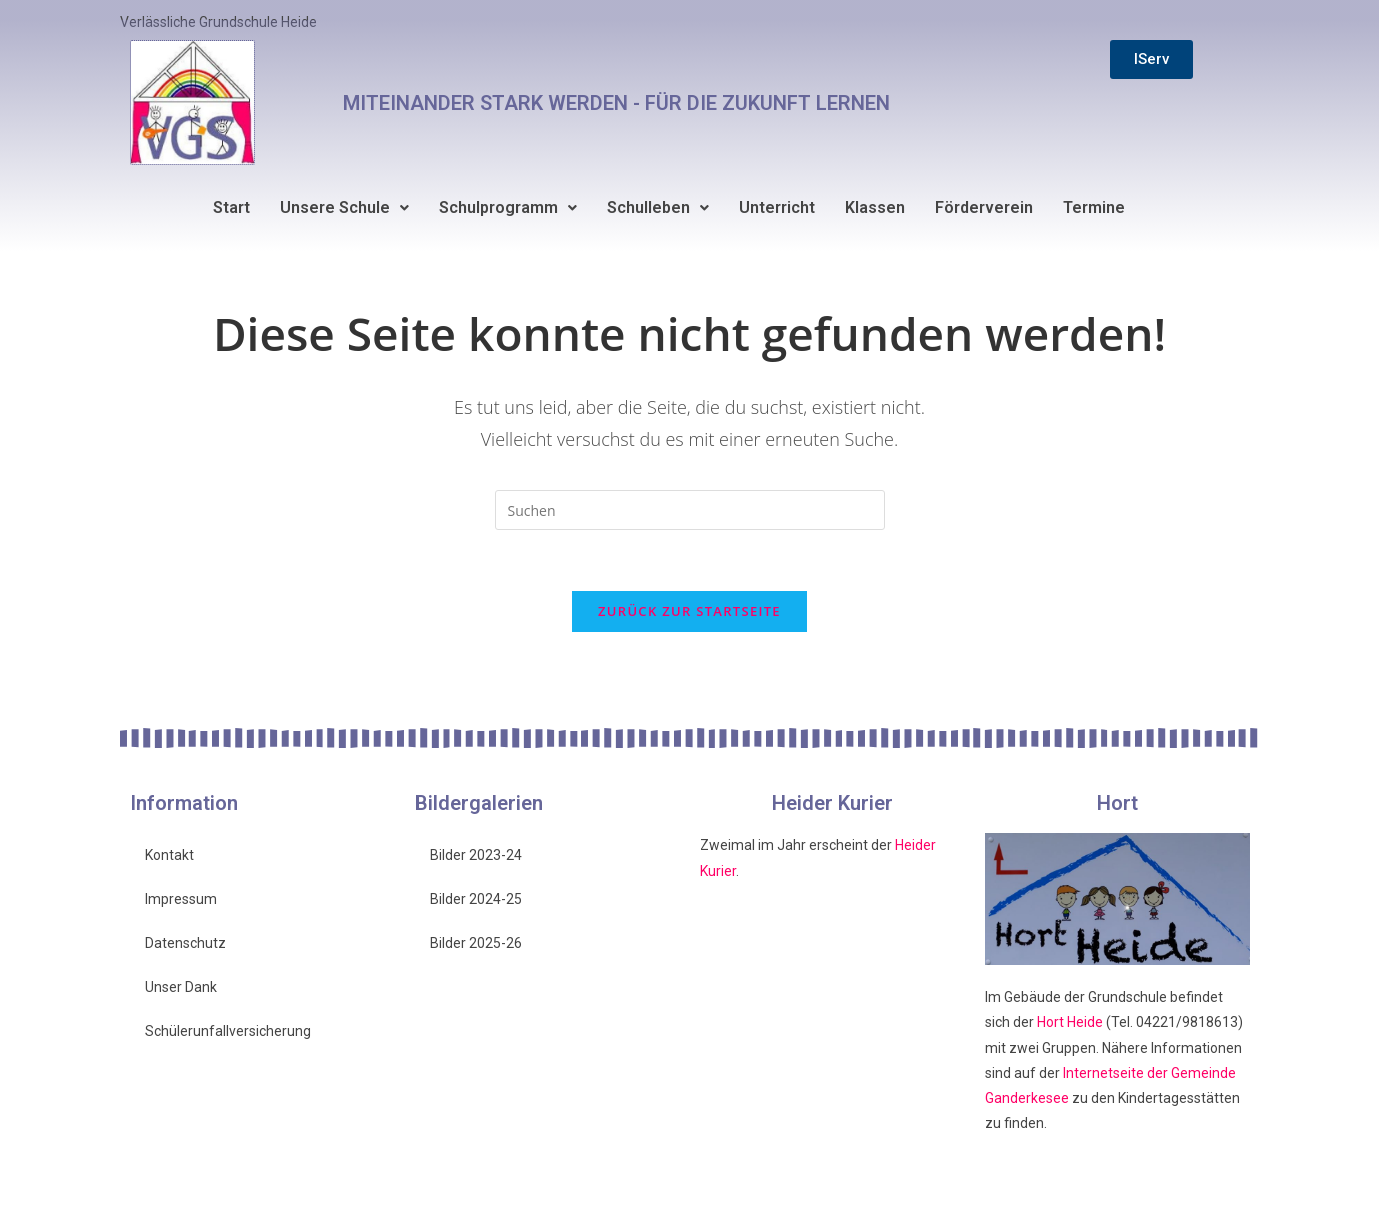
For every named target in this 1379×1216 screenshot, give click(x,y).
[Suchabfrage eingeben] (690, 510)
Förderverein (984, 207)
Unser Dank (181, 987)
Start (231, 207)
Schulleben (658, 207)
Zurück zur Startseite (689, 611)
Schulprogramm (508, 207)
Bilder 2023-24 (476, 855)
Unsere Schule (344, 207)
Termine (1094, 207)
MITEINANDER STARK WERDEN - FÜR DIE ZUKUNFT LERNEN (616, 103)
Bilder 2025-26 (476, 943)
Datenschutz (185, 943)
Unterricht (777, 207)
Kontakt (169, 855)
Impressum (181, 899)
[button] (344, 208)
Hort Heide (1070, 1022)
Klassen (875, 207)
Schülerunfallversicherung (228, 1031)
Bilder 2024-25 (476, 899)
